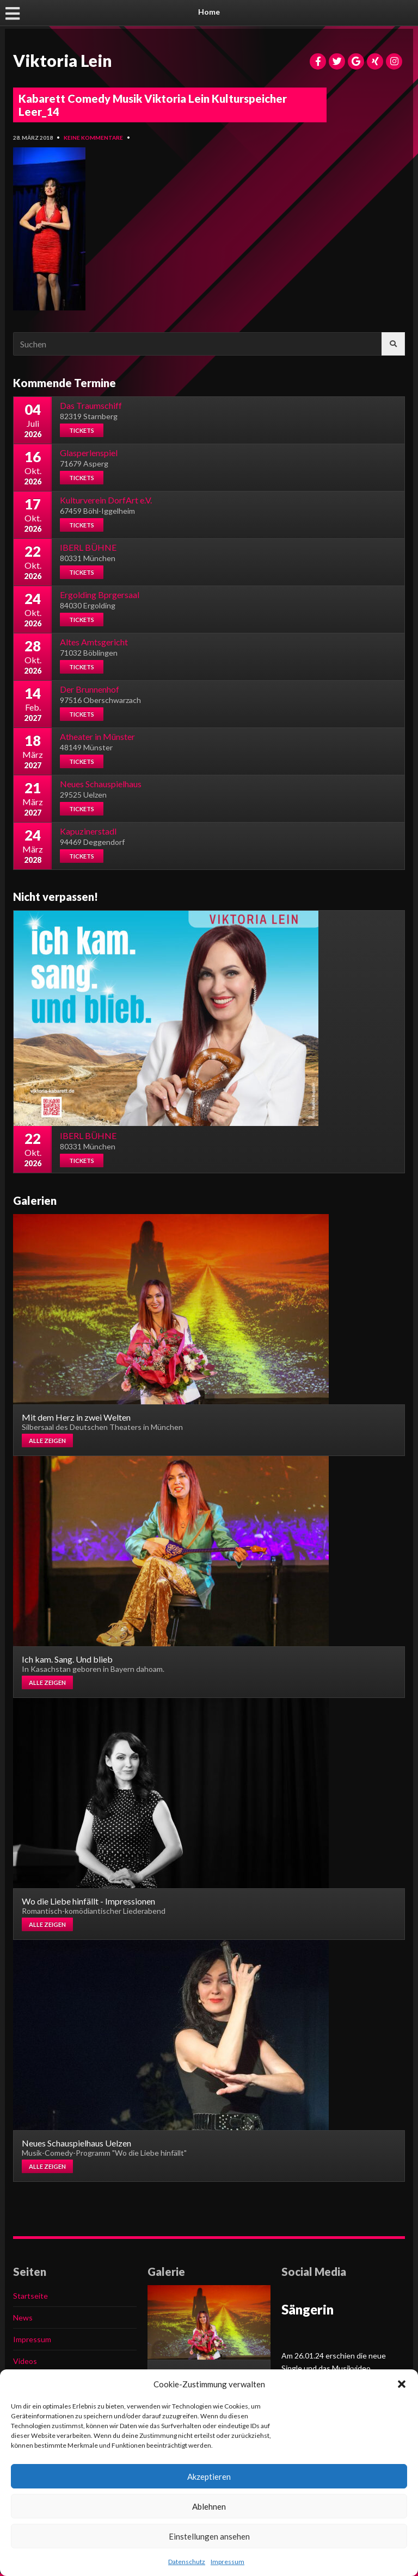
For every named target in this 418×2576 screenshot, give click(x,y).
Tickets (81, 430)
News (23, 2317)
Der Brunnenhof (89, 689)
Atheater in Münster (97, 736)
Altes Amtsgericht (94, 642)
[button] (401, 2384)
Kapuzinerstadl (88, 831)
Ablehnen (209, 2506)
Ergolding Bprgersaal (99, 594)
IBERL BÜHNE (88, 547)
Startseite (30, 2295)
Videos (25, 2361)
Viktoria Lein (62, 60)
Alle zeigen (47, 1440)
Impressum (227, 2562)
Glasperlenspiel (89, 452)
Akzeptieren (209, 2476)
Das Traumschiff (91, 405)
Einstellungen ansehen (209, 2536)
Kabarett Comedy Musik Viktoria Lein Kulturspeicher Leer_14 (153, 105)
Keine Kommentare (93, 137)
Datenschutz (186, 2562)
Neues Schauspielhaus (101, 784)
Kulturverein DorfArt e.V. (106, 500)
